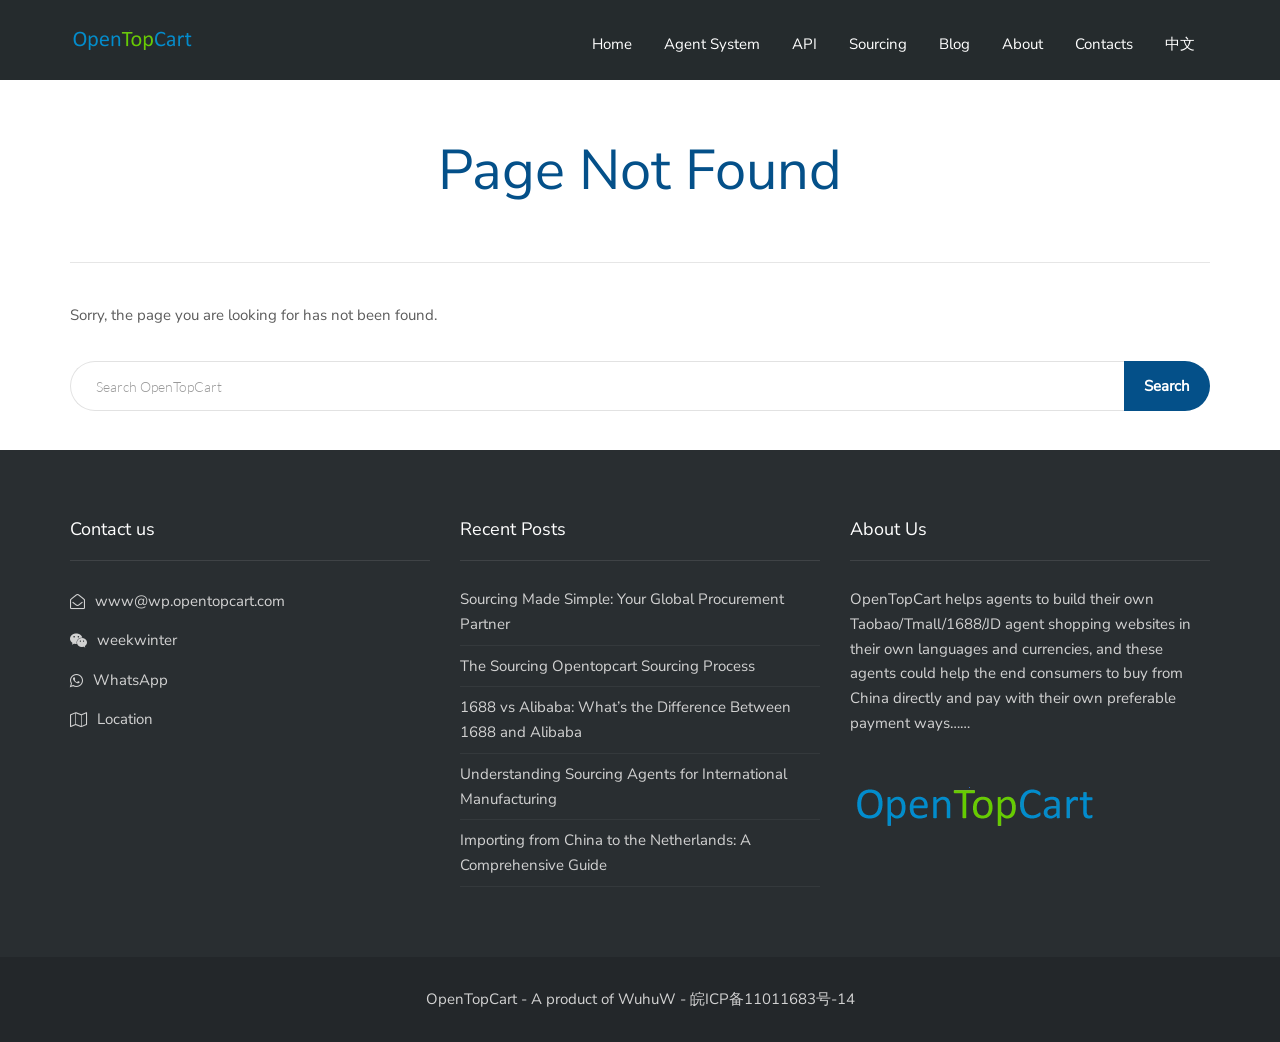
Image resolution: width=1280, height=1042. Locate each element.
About (1022, 44)
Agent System (712, 44)
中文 (1180, 44)
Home (612, 44)
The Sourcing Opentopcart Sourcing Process (607, 666)
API (804, 44)
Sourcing (878, 44)
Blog (954, 44)
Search (1167, 386)
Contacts (1104, 44)
